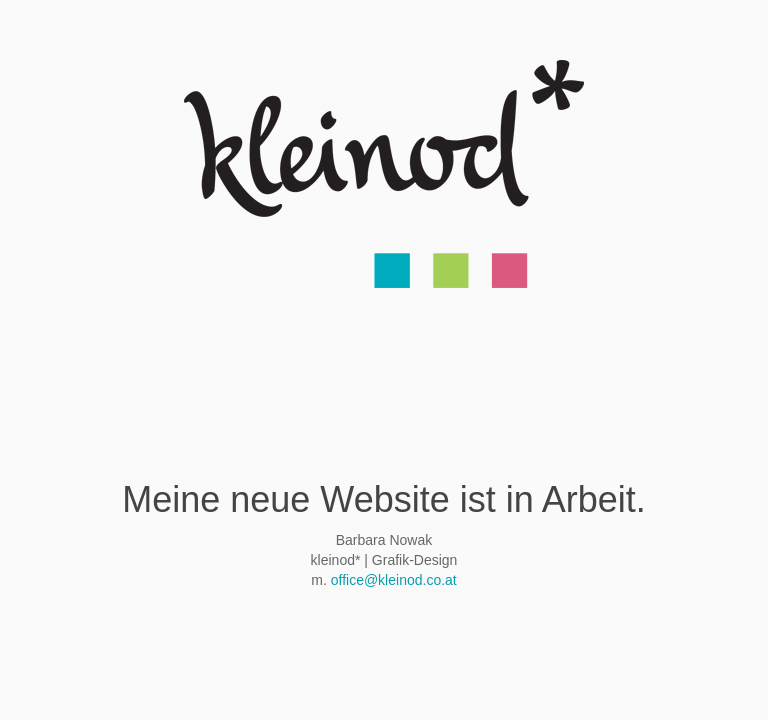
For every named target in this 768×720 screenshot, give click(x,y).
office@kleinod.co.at (394, 580)
